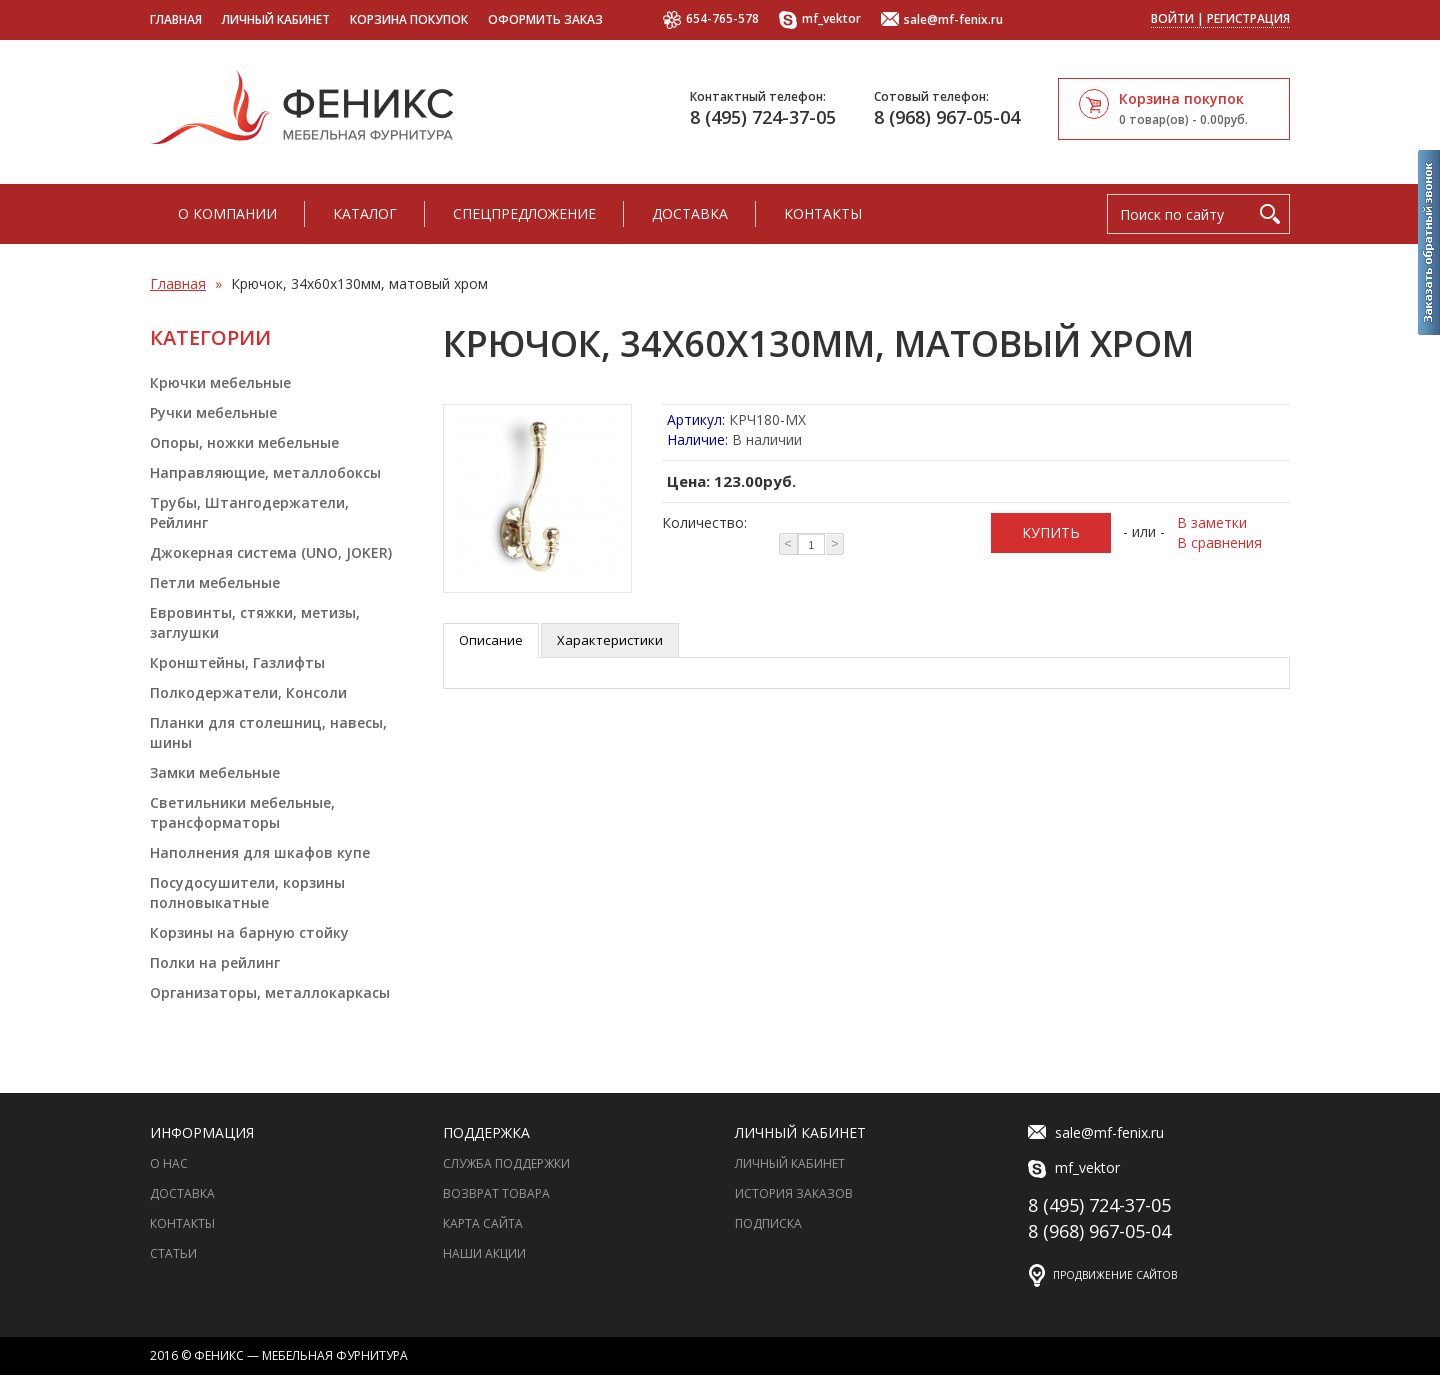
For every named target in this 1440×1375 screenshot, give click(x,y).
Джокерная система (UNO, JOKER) (271, 552)
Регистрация (1248, 18)
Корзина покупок (409, 19)
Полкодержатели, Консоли (248, 692)
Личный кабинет (276, 19)
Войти (1172, 18)
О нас (169, 1163)
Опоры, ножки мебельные (244, 442)
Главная (176, 19)
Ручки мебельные (213, 412)
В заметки (1212, 522)
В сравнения (1219, 542)
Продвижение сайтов (1115, 1275)
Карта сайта (483, 1223)
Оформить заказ (545, 19)
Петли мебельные (215, 582)
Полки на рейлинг (215, 962)
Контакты (823, 213)
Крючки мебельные (220, 382)
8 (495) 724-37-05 (763, 117)
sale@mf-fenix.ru (942, 20)
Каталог (365, 213)
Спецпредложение (524, 213)
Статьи (173, 1253)
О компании (227, 213)
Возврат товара (496, 1193)
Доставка (690, 213)
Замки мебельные (215, 772)
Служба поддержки (506, 1163)
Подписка (768, 1223)
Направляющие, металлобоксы (265, 472)
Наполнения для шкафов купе (260, 852)
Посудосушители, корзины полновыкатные (247, 892)
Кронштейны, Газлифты (237, 662)
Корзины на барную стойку (249, 932)
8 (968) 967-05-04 (947, 117)
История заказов (794, 1193)
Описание (491, 640)
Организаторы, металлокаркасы (270, 992)
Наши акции (484, 1253)
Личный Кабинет (790, 1163)
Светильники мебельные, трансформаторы (242, 812)
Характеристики (610, 640)
